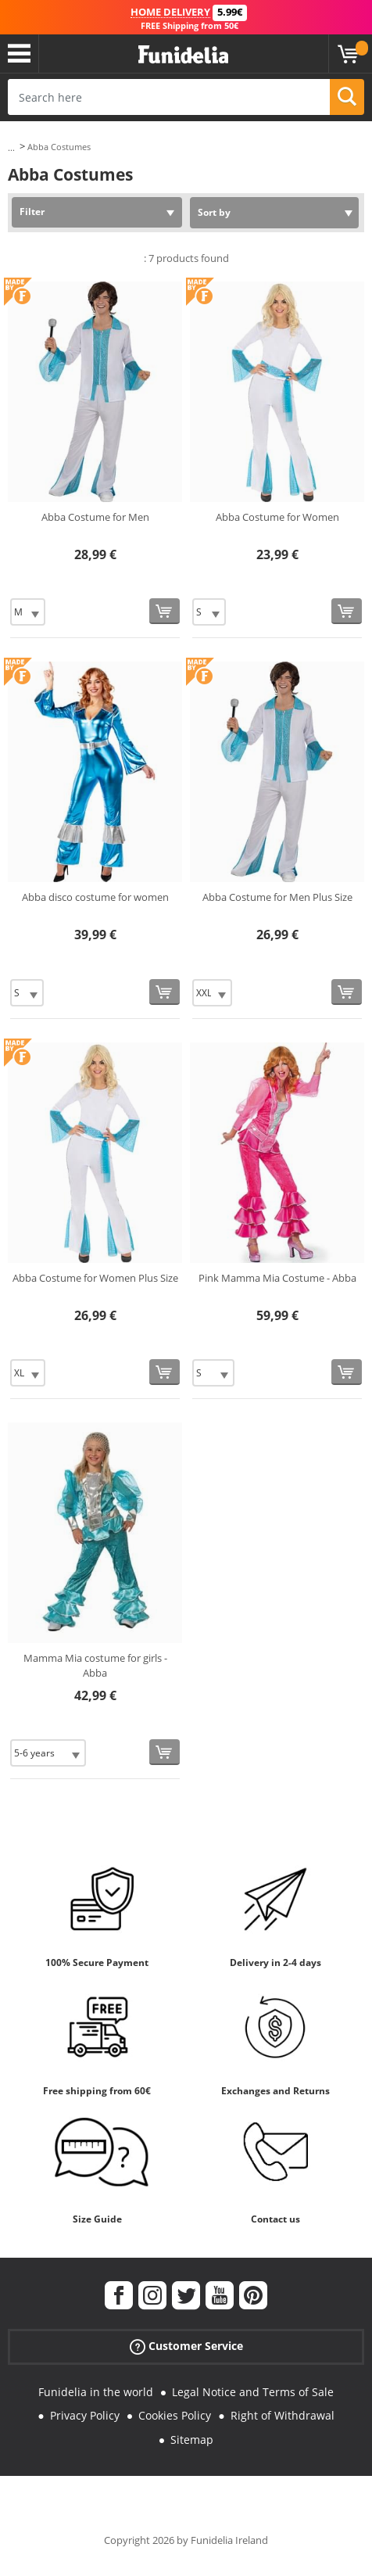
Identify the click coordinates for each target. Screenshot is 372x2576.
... (11, 147)
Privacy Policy (85, 2415)
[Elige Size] (27, 612)
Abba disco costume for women (95, 897)
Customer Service (186, 2345)
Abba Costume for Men (95, 517)
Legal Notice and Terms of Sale (253, 2391)
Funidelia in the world (95, 2391)
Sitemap (191, 2439)
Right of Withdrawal (282, 2415)
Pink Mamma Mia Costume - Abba (277, 1278)
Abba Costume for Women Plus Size (95, 1278)
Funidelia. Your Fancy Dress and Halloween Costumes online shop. (183, 55)
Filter (32, 211)
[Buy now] (164, 611)
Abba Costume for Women (277, 517)
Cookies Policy (174, 2415)
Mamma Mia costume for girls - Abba (95, 1666)
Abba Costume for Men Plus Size (277, 897)
